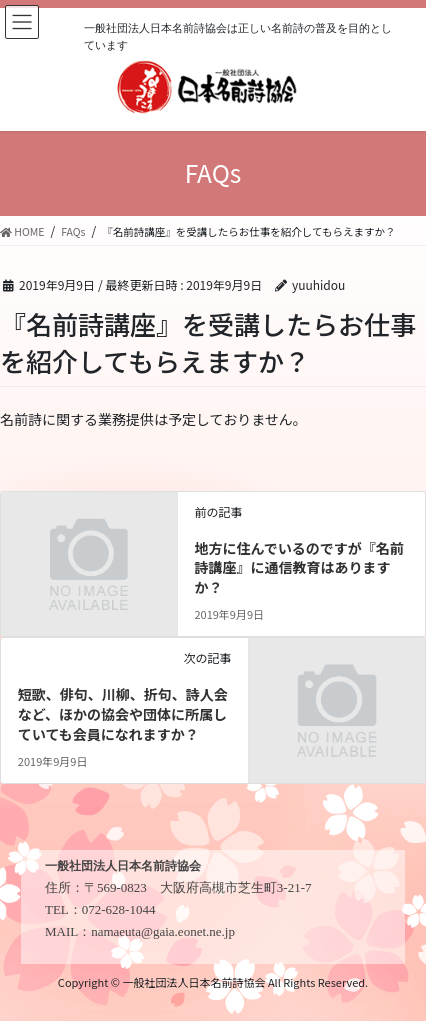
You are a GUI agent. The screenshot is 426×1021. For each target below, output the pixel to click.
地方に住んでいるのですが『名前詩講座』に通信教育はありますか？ (298, 567)
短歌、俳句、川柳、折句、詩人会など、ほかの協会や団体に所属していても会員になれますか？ (123, 713)
